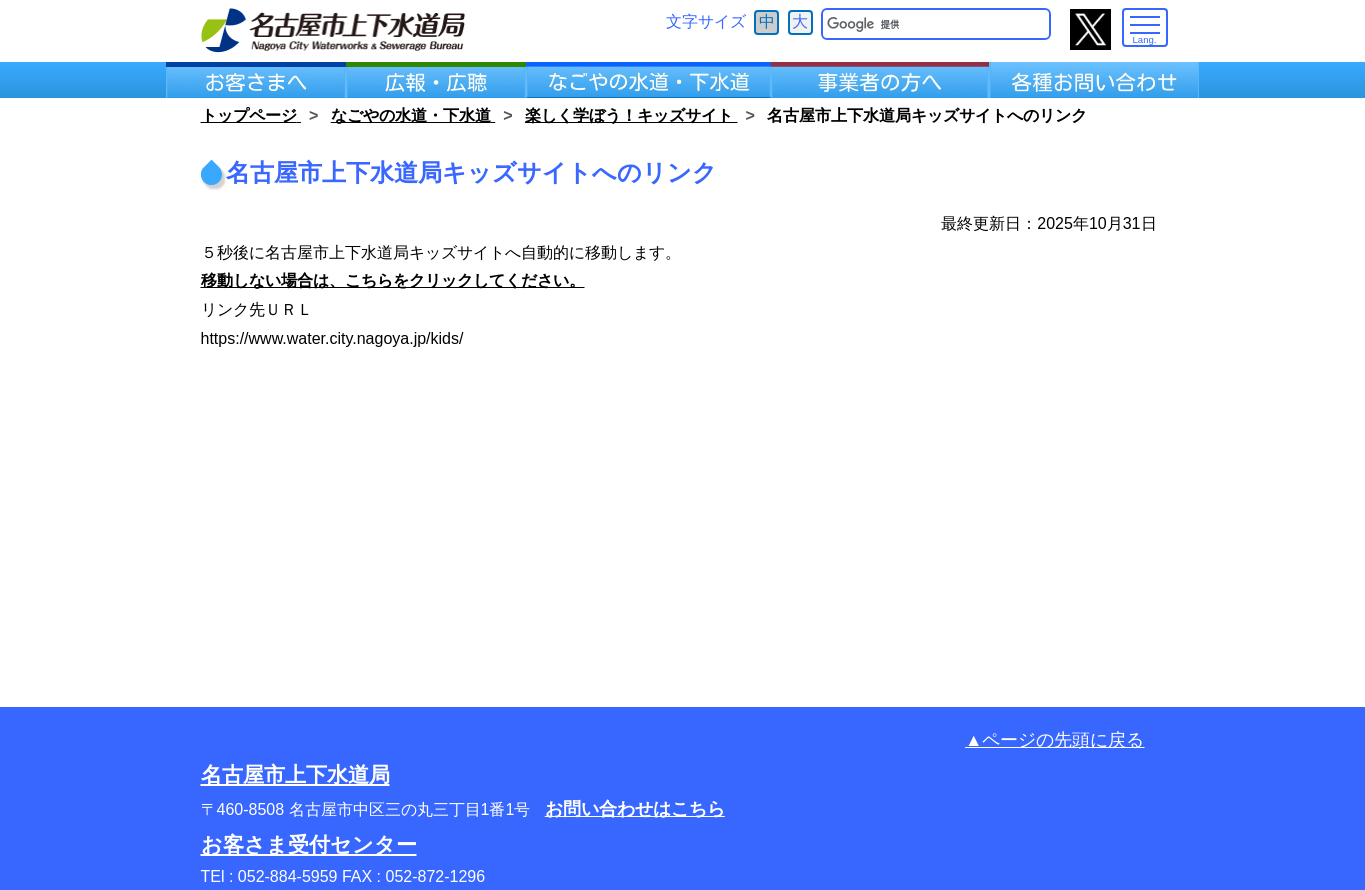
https (218, 338)
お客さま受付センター (309, 844)
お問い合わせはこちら (635, 809)
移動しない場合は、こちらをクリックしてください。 (393, 280)
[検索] (922, 24)
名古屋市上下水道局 (295, 774)
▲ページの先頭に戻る (1054, 740)
